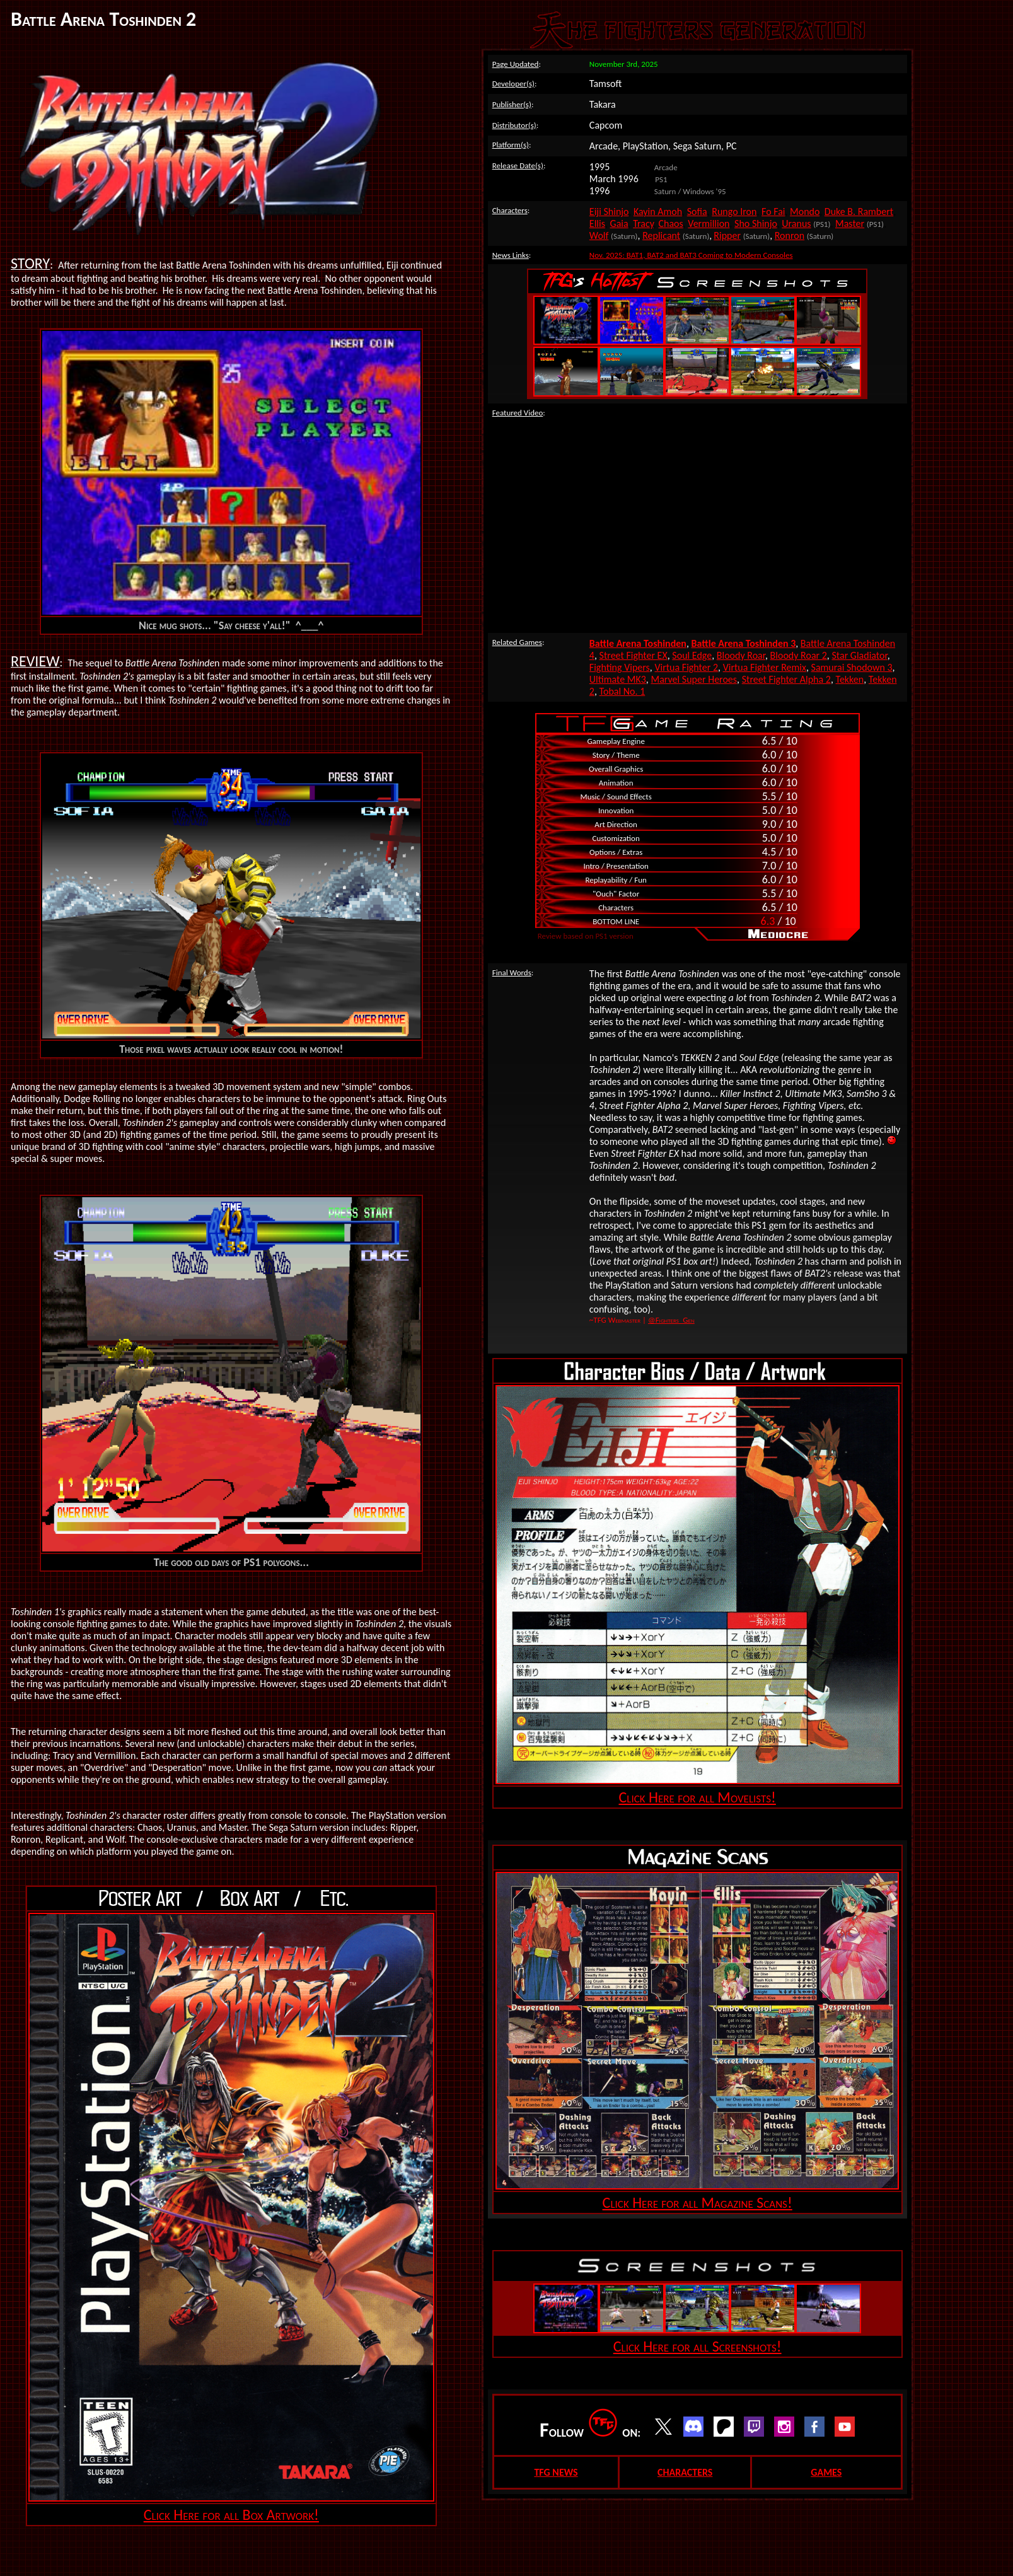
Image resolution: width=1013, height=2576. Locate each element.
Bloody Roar (741, 655)
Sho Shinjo (755, 223)
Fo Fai (773, 212)
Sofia (697, 212)
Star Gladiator (859, 655)
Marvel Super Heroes (694, 679)
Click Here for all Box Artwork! (231, 2514)
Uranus (796, 223)
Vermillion (708, 223)
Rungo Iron (734, 212)
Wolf (599, 235)
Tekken (850, 679)
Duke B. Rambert (859, 212)
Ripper (727, 235)
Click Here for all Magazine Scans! (697, 2202)
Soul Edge (692, 655)
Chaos (670, 223)
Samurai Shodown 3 (852, 667)
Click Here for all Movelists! (696, 1797)
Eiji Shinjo (608, 212)
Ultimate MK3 (617, 679)
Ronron (789, 235)
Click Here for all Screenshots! (697, 2346)
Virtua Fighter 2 (686, 667)
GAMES (826, 2472)
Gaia (619, 223)
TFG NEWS (555, 2472)
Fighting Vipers (619, 667)
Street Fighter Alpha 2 (786, 679)
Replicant (661, 235)
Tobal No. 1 (622, 691)
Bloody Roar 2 (798, 655)
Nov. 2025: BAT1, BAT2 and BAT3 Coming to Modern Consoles (691, 255)
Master (849, 223)
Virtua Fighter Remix (764, 667)
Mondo (804, 212)
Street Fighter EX (633, 655)
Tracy (643, 223)
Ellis (597, 223)
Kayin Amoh (658, 212)
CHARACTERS (684, 2472)
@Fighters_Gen (671, 1320)
